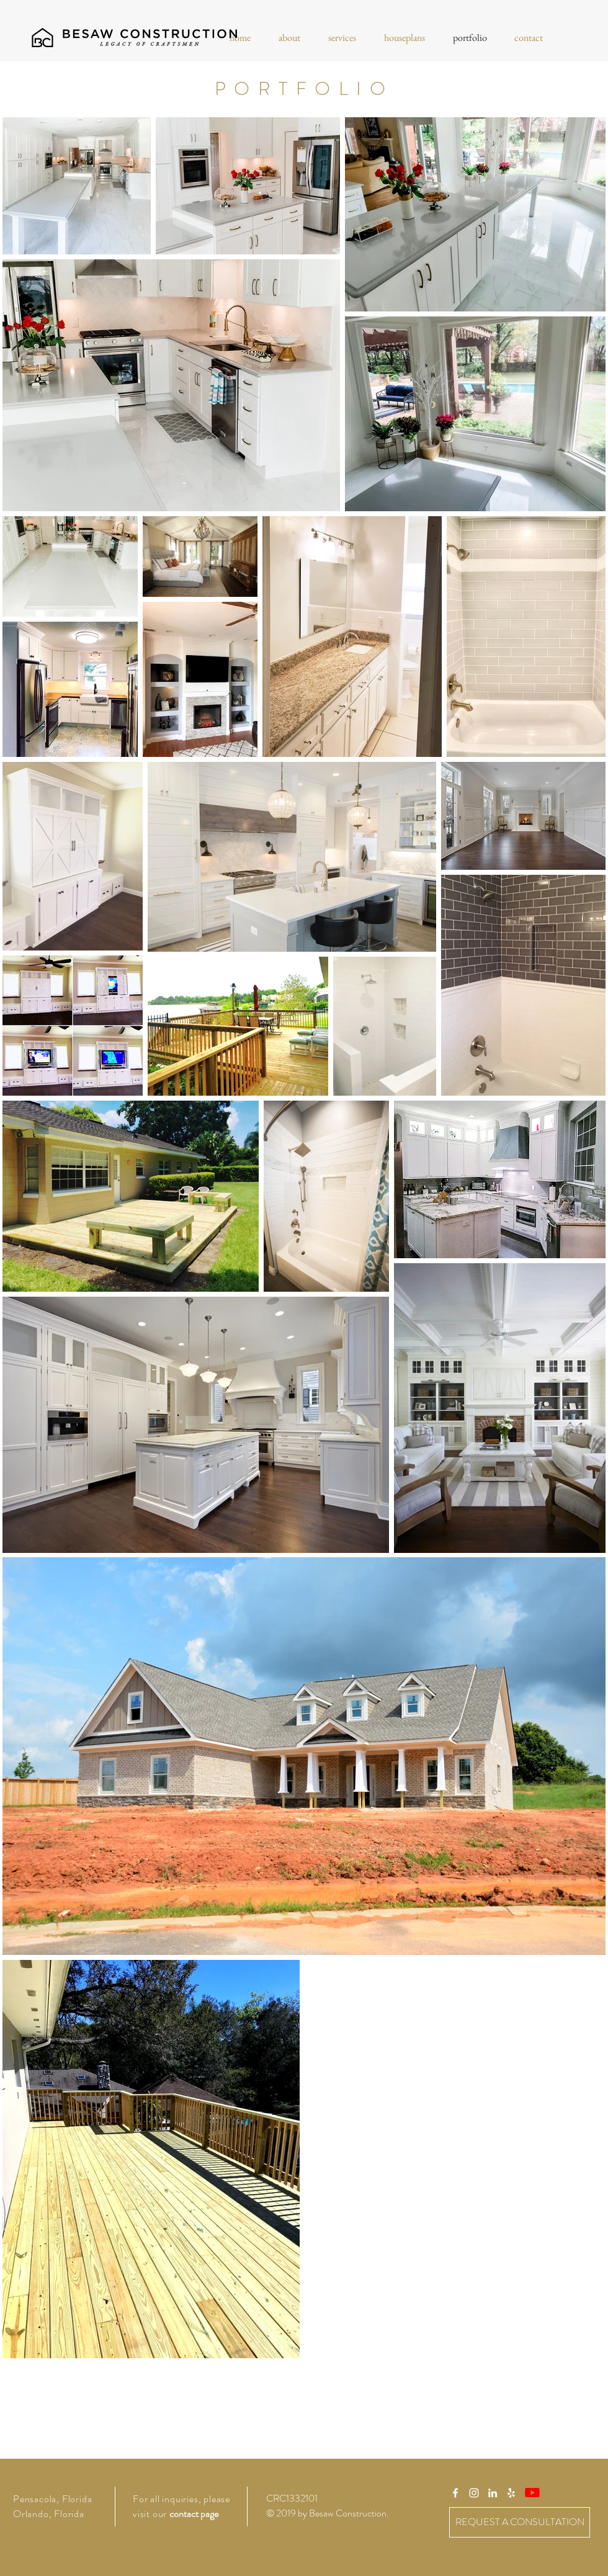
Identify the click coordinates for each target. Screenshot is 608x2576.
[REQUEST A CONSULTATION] (519, 2522)
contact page (193, 2514)
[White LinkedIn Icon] (492, 2493)
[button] (289, 37)
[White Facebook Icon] (455, 2493)
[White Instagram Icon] (474, 2493)
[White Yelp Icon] (511, 2493)
